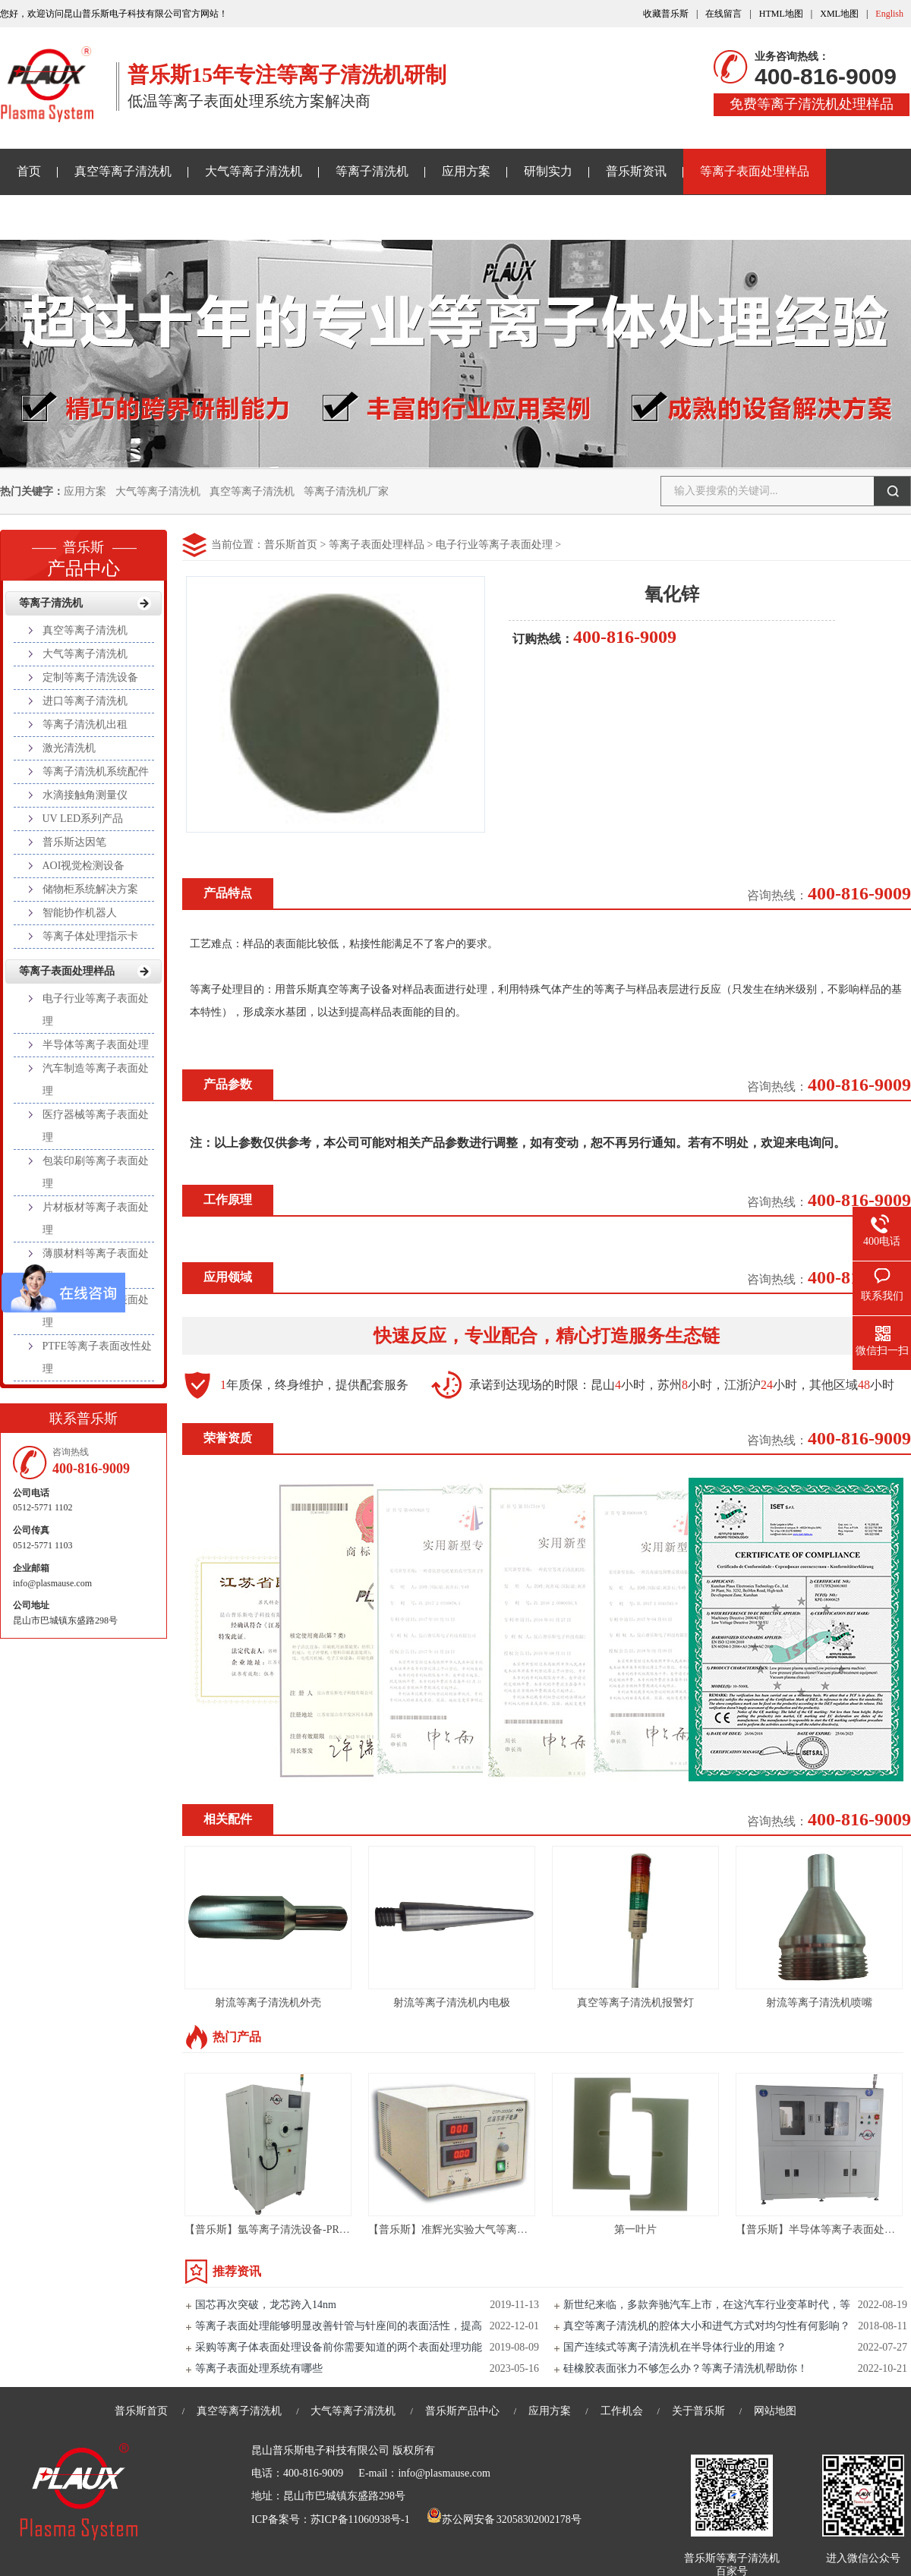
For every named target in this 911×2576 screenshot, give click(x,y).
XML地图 (839, 13)
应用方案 (466, 171)
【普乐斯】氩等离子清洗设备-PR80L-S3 (277, 2229)
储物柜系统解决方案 (90, 889)
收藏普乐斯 (666, 13)
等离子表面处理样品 (754, 171)
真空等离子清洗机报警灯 (635, 2002)
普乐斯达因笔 (74, 842)
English (889, 13)
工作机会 (622, 2411)
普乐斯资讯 (636, 171)
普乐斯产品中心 (462, 2411)
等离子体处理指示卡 (90, 936)
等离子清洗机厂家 (346, 491)
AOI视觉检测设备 (84, 865)
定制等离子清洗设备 (90, 677)
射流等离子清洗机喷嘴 (819, 2002)
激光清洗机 (69, 748)
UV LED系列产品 (83, 818)
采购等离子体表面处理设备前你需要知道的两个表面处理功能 (338, 2347)
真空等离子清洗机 (123, 171)
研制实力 (548, 171)
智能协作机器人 (80, 912)
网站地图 (775, 2411)
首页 (29, 171)
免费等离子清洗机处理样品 (812, 104)
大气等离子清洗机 (253, 171)
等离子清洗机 (372, 171)
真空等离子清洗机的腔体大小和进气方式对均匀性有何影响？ (706, 2326)
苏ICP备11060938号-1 (360, 2519)
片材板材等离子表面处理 (96, 1218)
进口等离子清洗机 (85, 701)
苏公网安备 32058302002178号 (504, 2519)
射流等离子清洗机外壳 (268, 2002)
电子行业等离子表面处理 (494, 544)
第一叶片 (635, 2229)
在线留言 (723, 13)
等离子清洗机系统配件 (96, 771)
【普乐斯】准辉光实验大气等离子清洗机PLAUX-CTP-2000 (505, 2229)
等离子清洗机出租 (85, 724)
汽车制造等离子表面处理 (96, 1080)
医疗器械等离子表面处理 (96, 1126)
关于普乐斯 (47, 216)
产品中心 (83, 554)
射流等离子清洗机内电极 (451, 2002)
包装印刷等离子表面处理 (96, 1172)
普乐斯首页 (290, 544)
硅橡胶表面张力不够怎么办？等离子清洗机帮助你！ (685, 2368)
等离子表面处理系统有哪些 (259, 2368)
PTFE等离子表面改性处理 (98, 1357)
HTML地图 (781, 13)
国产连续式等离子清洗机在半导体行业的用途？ (674, 2347)
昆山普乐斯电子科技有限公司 (320, 2450)
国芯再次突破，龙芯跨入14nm (265, 2304)
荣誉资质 (227, 1437)
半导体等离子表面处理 (96, 1044)
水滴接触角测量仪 (85, 795)
